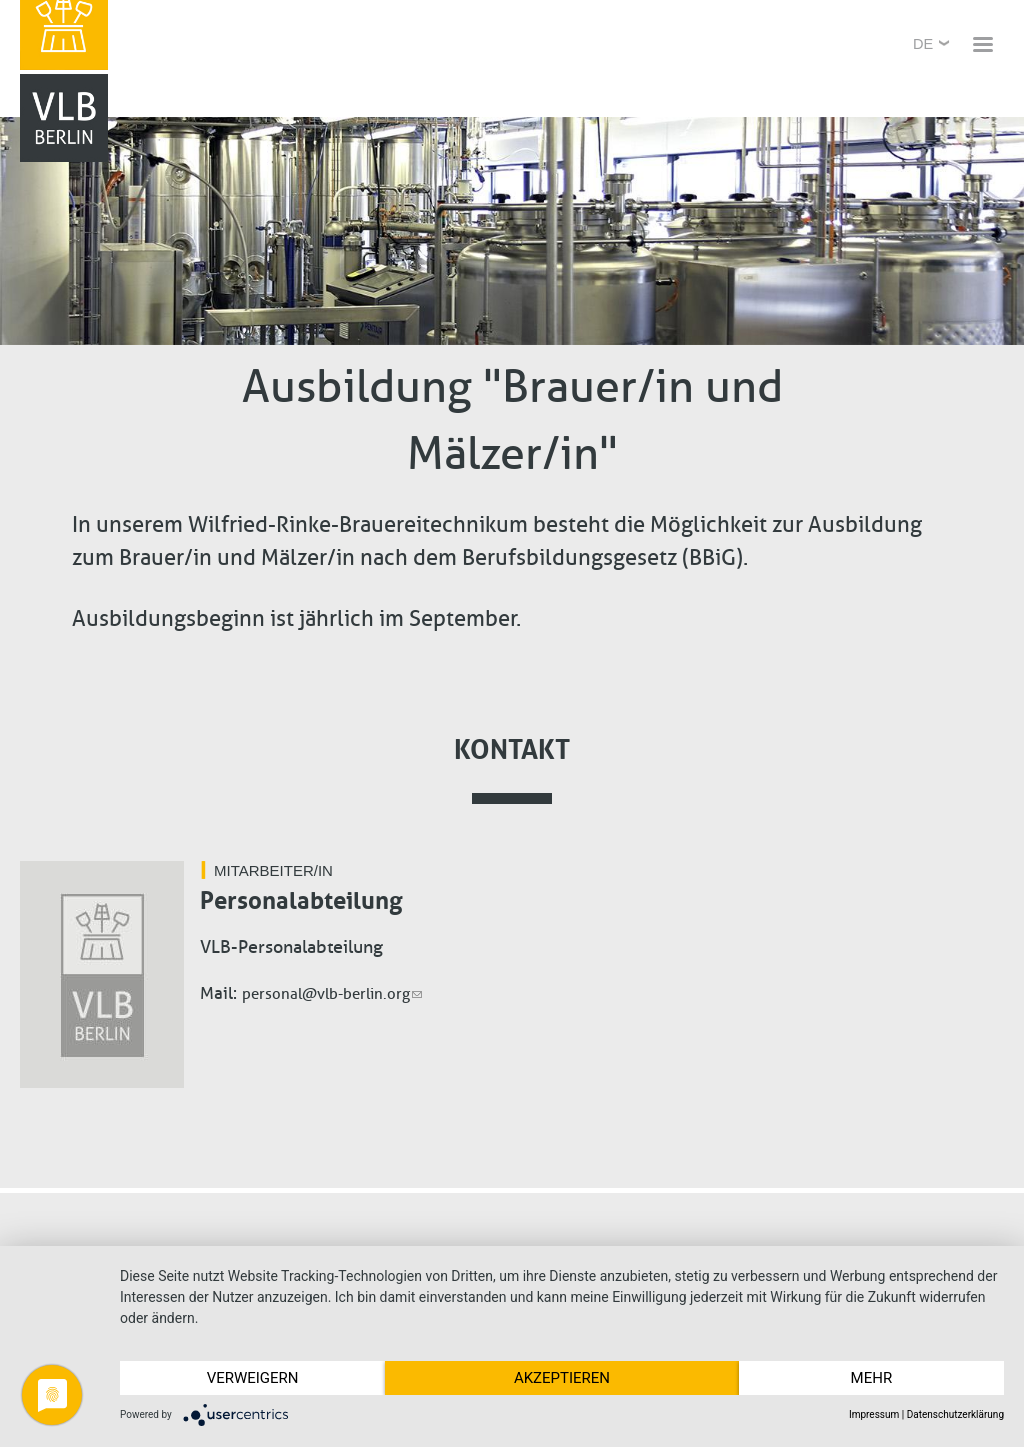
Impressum (874, 1414)
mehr (872, 1378)
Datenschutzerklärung (955, 1414)
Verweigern (253, 1378)
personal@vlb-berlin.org (332, 994)
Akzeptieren (562, 1378)
